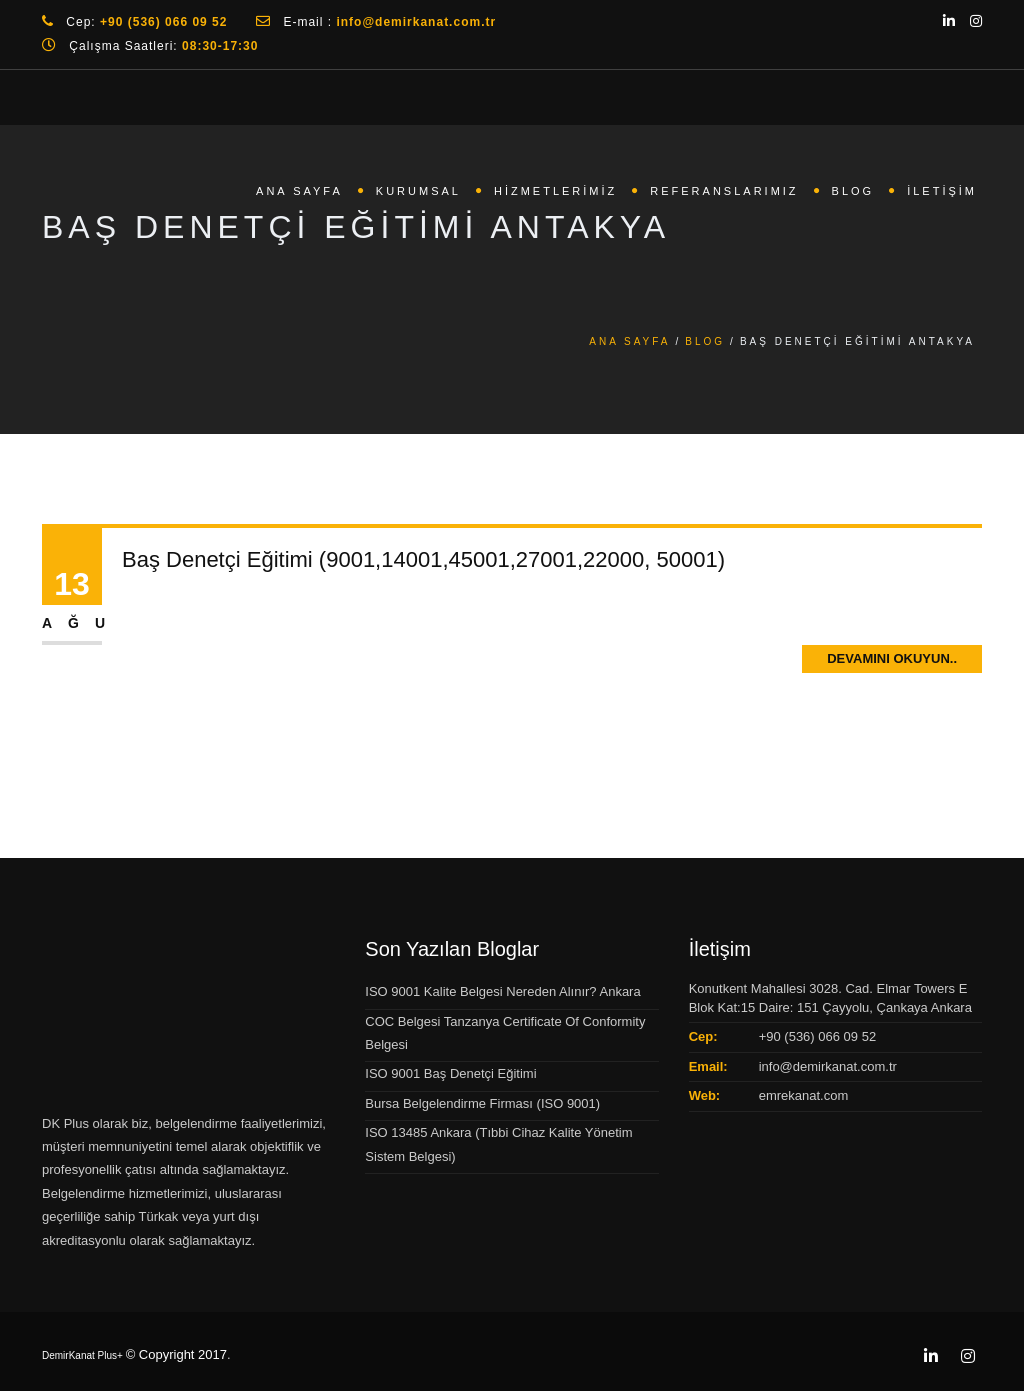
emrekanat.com (804, 1095)
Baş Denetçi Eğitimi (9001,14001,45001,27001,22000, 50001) (423, 559)
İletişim (942, 191)
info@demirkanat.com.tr (828, 1066)
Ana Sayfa (299, 191)
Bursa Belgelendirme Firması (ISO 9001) (482, 1103)
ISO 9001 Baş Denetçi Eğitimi (450, 1073)
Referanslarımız (724, 191)
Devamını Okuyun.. (892, 658)
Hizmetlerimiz (555, 191)
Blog (853, 191)
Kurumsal (418, 191)
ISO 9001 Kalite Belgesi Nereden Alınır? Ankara (502, 991)
